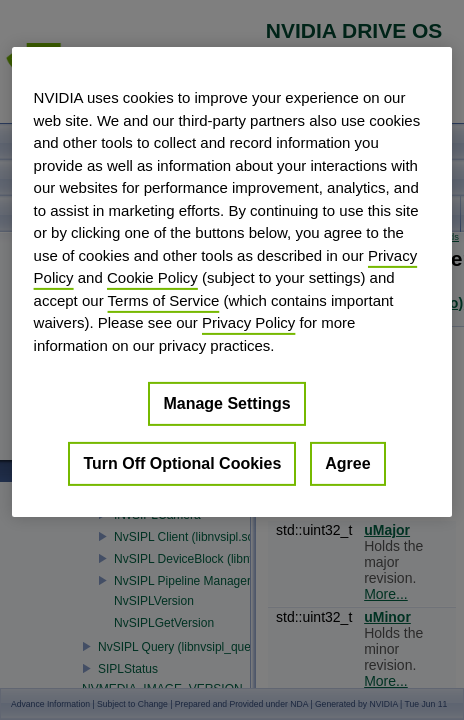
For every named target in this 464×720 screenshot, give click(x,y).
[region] (232, 282)
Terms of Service (164, 299)
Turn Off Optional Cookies (182, 463)
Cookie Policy (152, 277)
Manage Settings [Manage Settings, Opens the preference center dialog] (226, 403)
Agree (347, 463)
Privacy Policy (248, 322)
